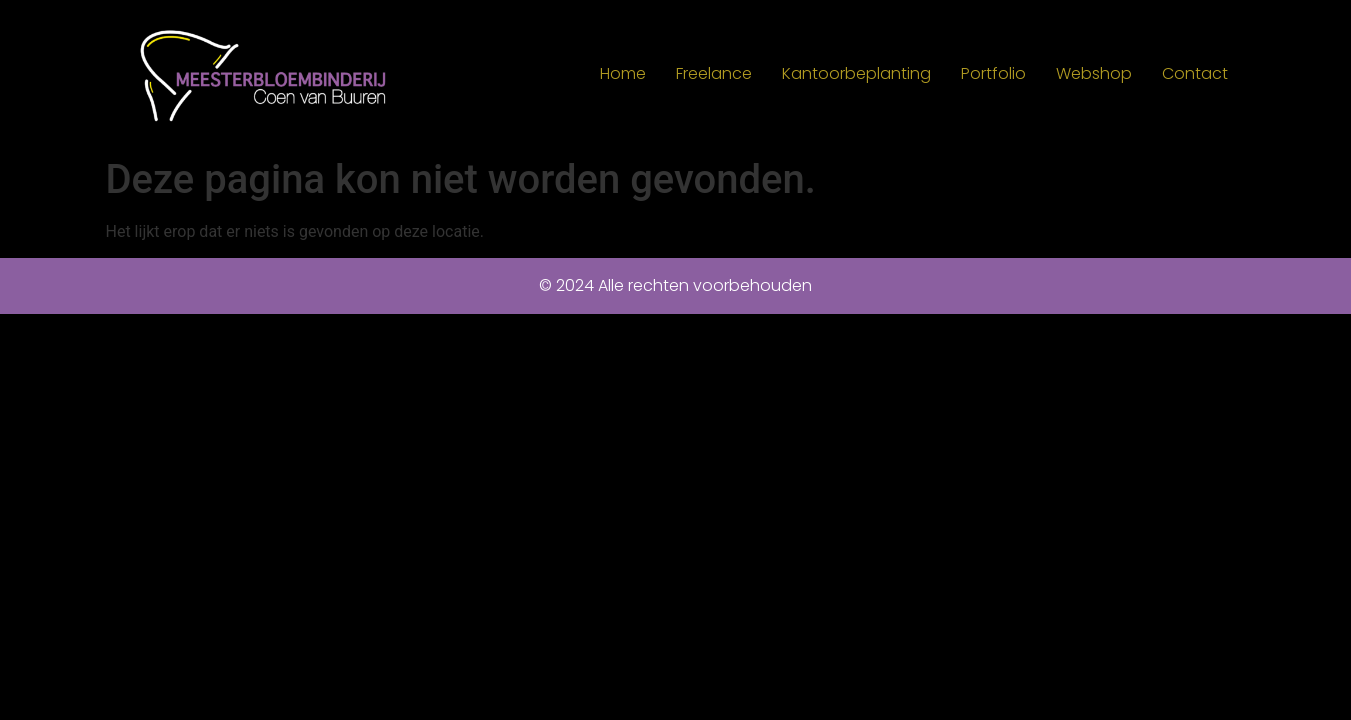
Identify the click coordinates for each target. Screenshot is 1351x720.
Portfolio (993, 73)
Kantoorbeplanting (856, 73)
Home (623, 73)
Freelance (714, 73)
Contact (1195, 73)
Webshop (1094, 73)
